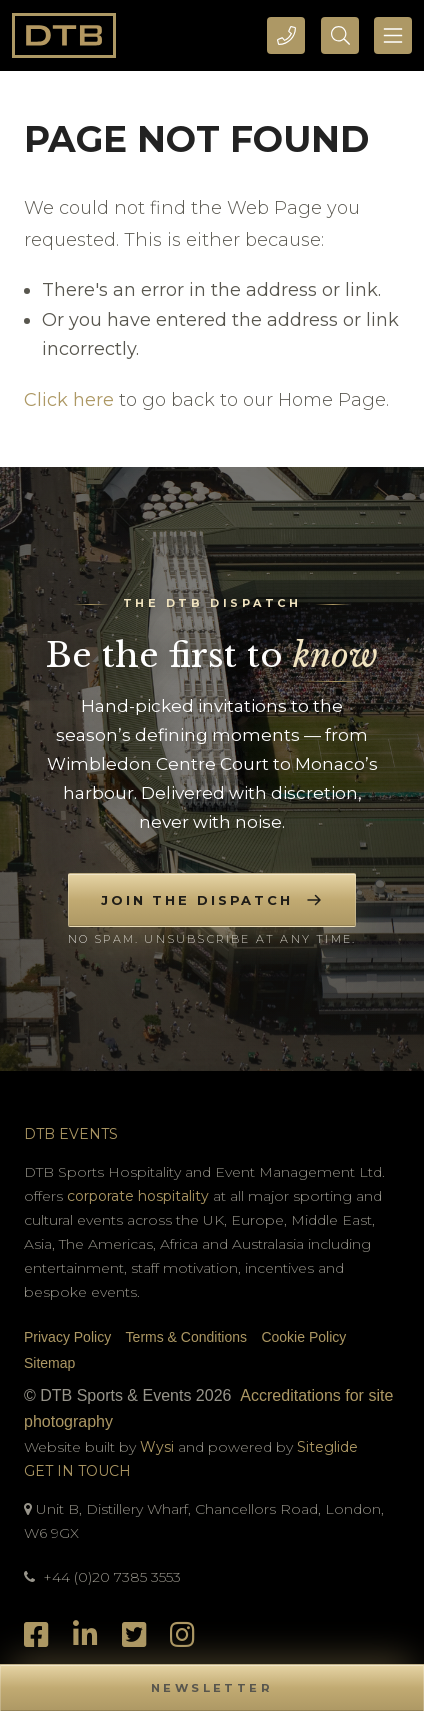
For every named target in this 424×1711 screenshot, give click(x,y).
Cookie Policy (303, 1337)
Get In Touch (77, 1471)
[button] (212, 1687)
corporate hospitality (138, 1196)
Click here (69, 400)
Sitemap (49, 1363)
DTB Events (71, 1134)
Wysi (159, 1447)
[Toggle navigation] (393, 35)
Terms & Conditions (186, 1337)
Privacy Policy (67, 1337)
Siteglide (327, 1447)
